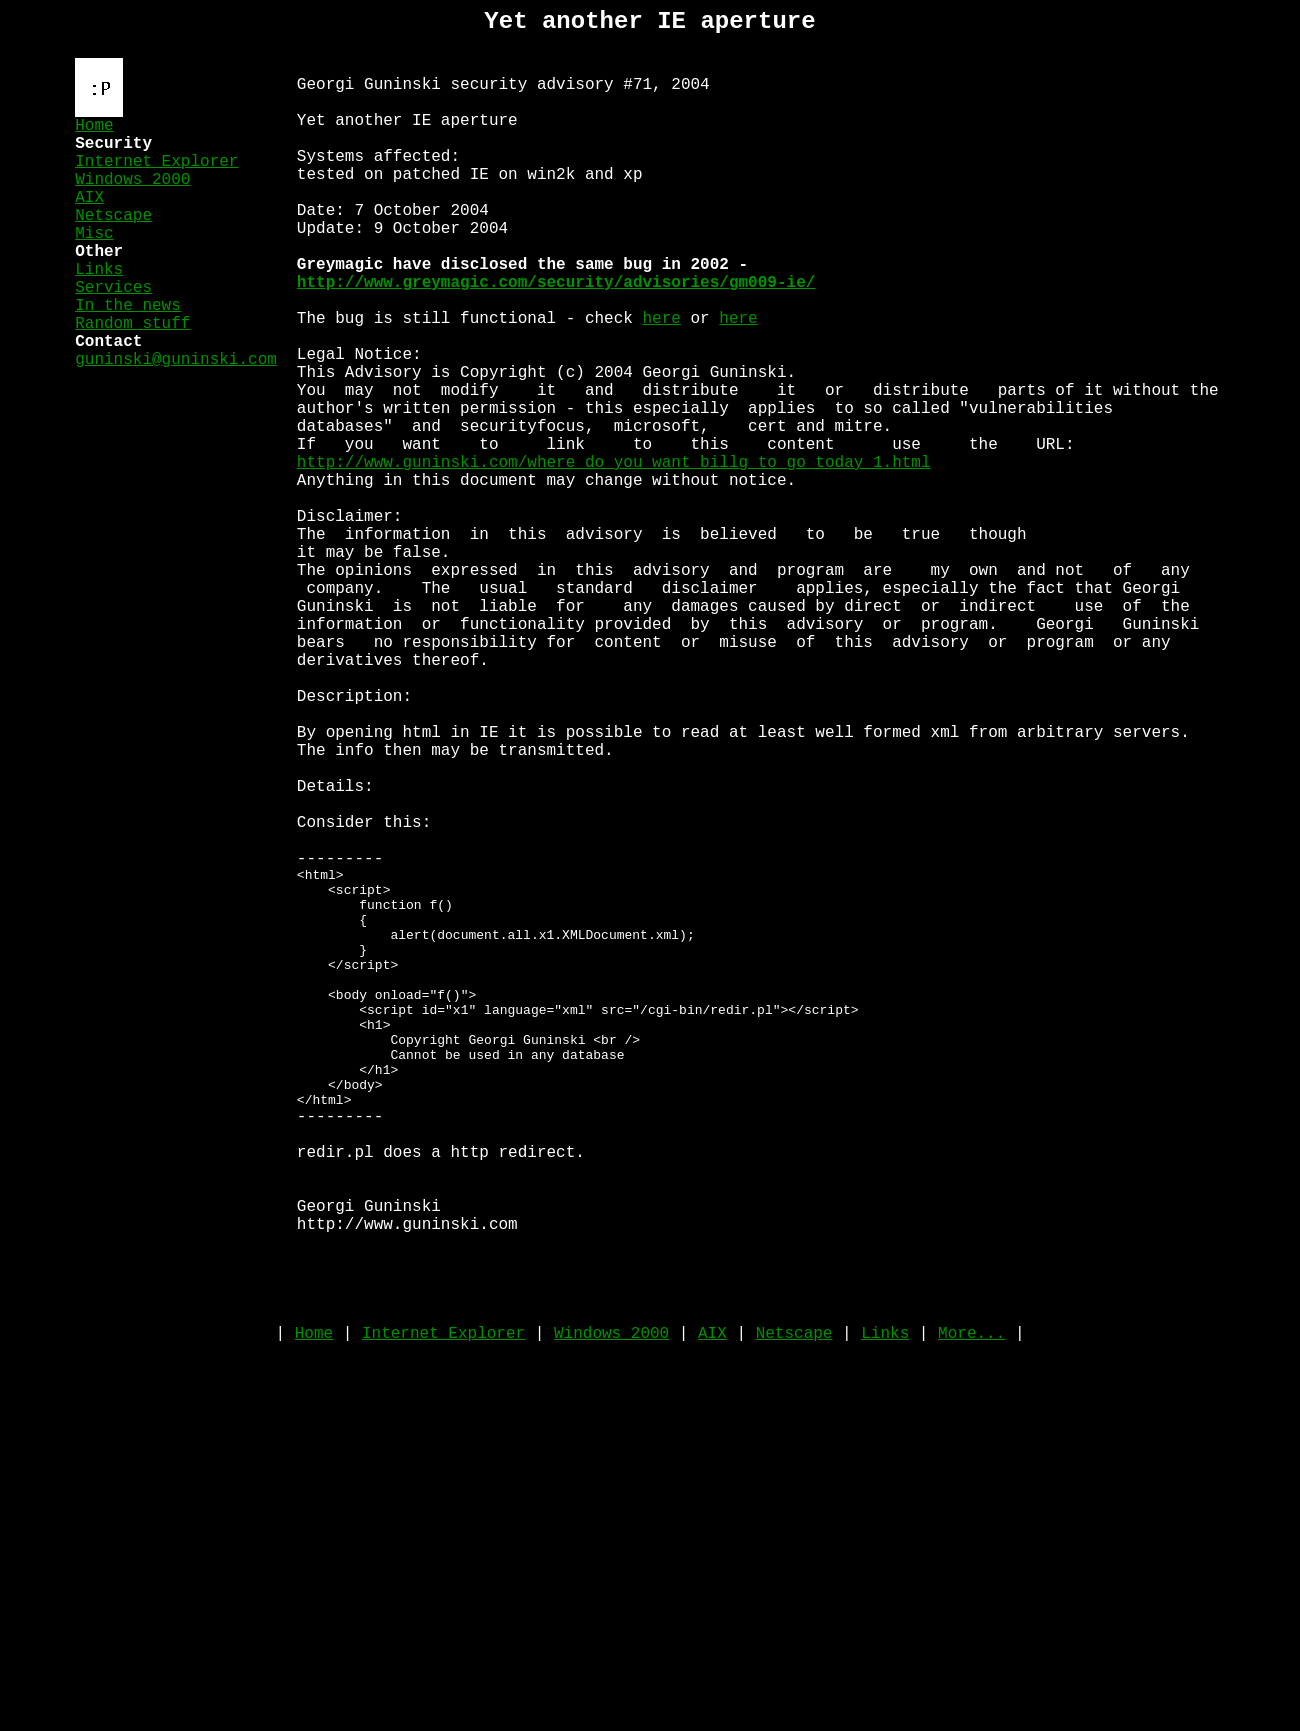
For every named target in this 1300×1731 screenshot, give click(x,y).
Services (113, 332)
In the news (128, 354)
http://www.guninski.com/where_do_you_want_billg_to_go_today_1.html (614, 559)
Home (94, 134)
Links (99, 310)
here (661, 383)
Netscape (113, 244)
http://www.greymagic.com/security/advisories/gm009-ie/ (556, 339)
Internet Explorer (156, 178)
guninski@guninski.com (176, 420)
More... (971, 1614)
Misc (94, 266)
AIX (89, 222)
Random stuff (132, 376)
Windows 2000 (132, 200)
